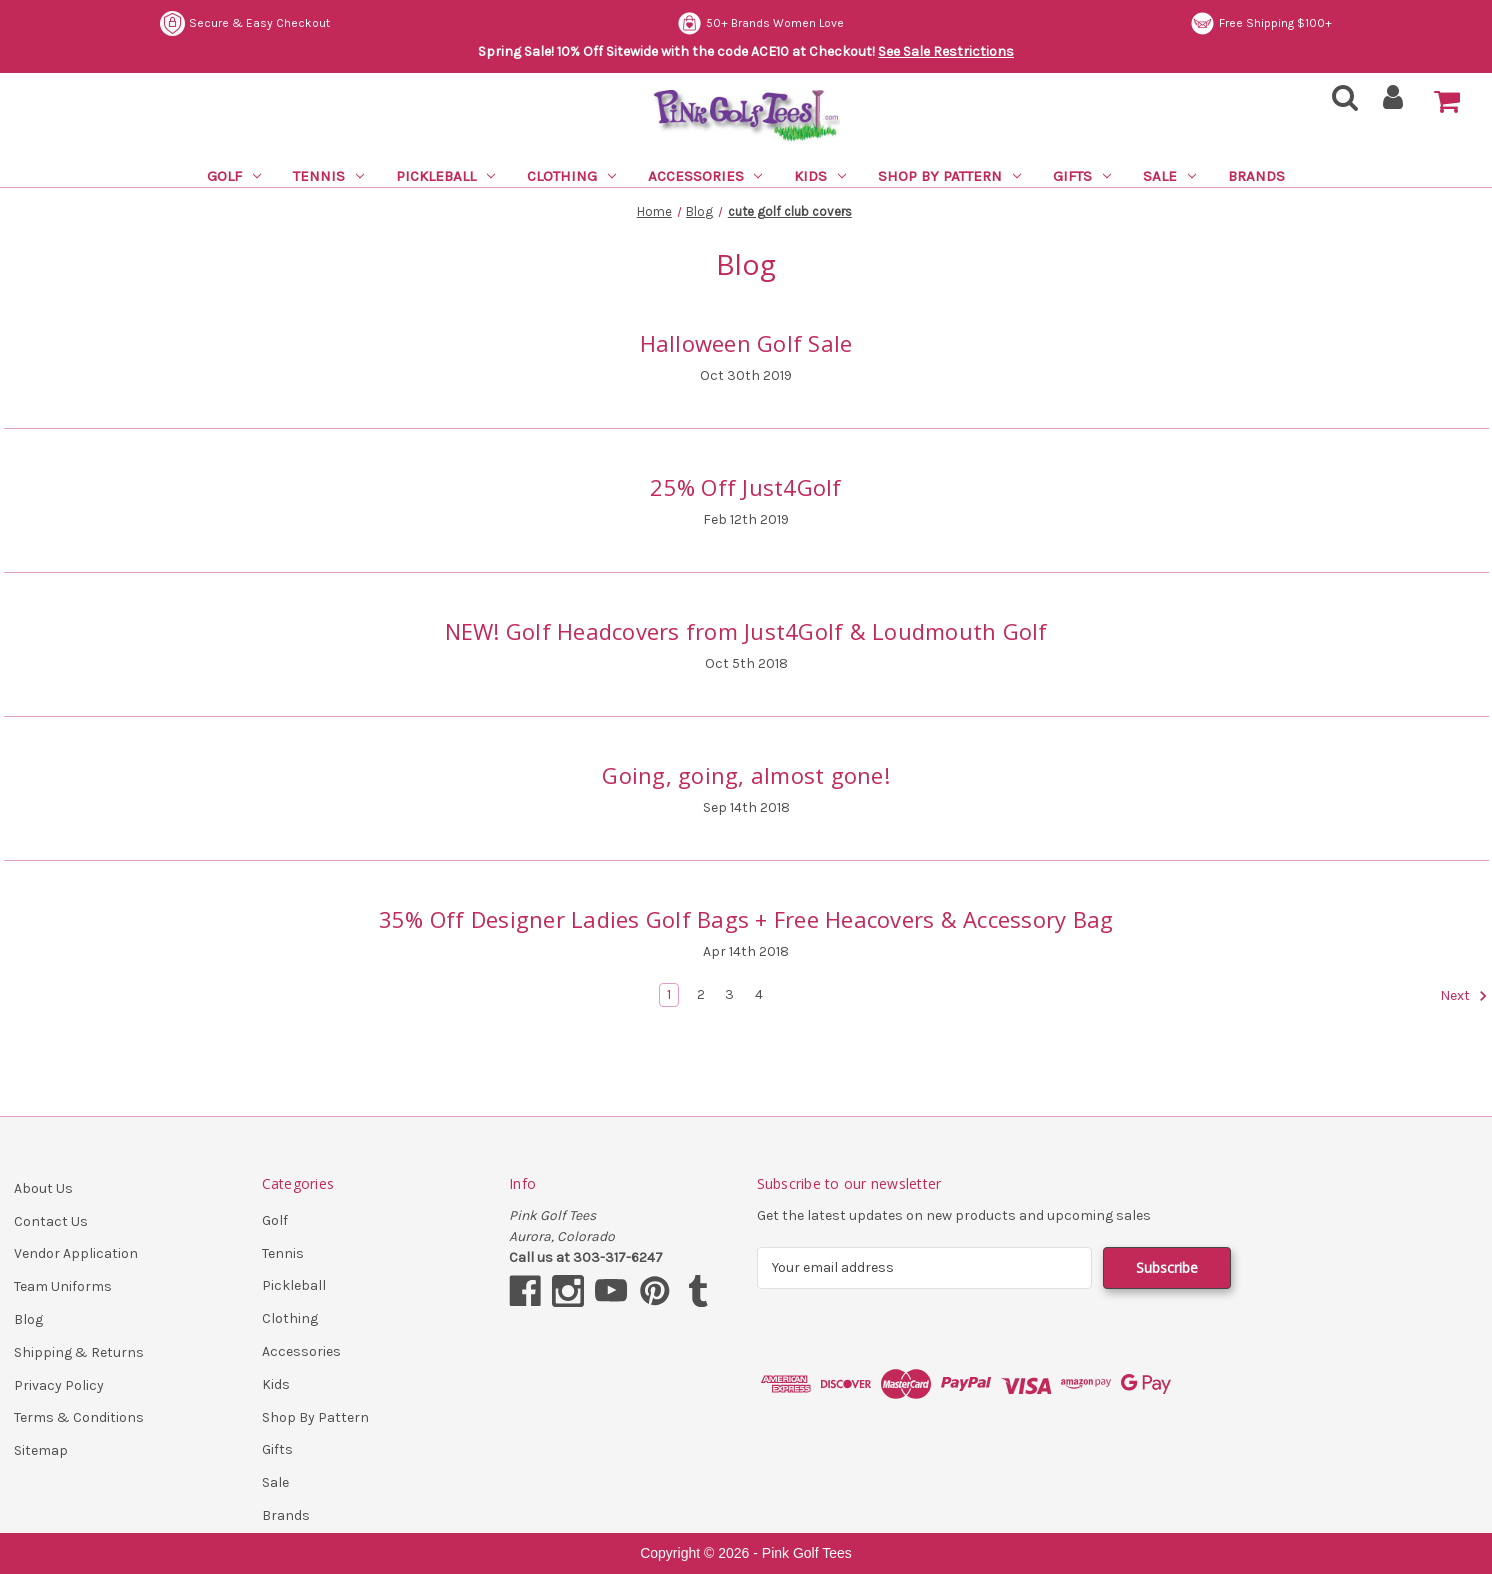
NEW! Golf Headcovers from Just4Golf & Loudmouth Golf (746, 631)
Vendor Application (76, 1253)
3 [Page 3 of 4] (729, 994)
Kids (820, 176)
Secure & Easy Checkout (245, 23)
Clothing (571, 176)
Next (1464, 996)
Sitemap (41, 1450)
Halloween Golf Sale (746, 343)
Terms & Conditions (79, 1417)
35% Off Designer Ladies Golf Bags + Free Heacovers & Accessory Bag (746, 919)
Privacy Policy (59, 1385)
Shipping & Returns (79, 1352)
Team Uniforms (63, 1286)
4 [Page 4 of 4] (759, 994)
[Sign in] (1393, 103)
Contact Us (51, 1221)
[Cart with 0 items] (1447, 102)
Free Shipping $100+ (1261, 23)
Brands (1256, 176)
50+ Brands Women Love (760, 23)
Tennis (328, 176)
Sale (1169, 176)
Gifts (1082, 176)
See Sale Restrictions (946, 51)
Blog (28, 1319)
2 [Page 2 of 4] (701, 994)
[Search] (1339, 103)
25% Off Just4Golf (745, 487)
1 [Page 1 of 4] (669, 994)
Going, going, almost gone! (746, 775)
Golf (234, 176)
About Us (43, 1188)
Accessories (705, 176)
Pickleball (445, 176)
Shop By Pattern (949, 176)
